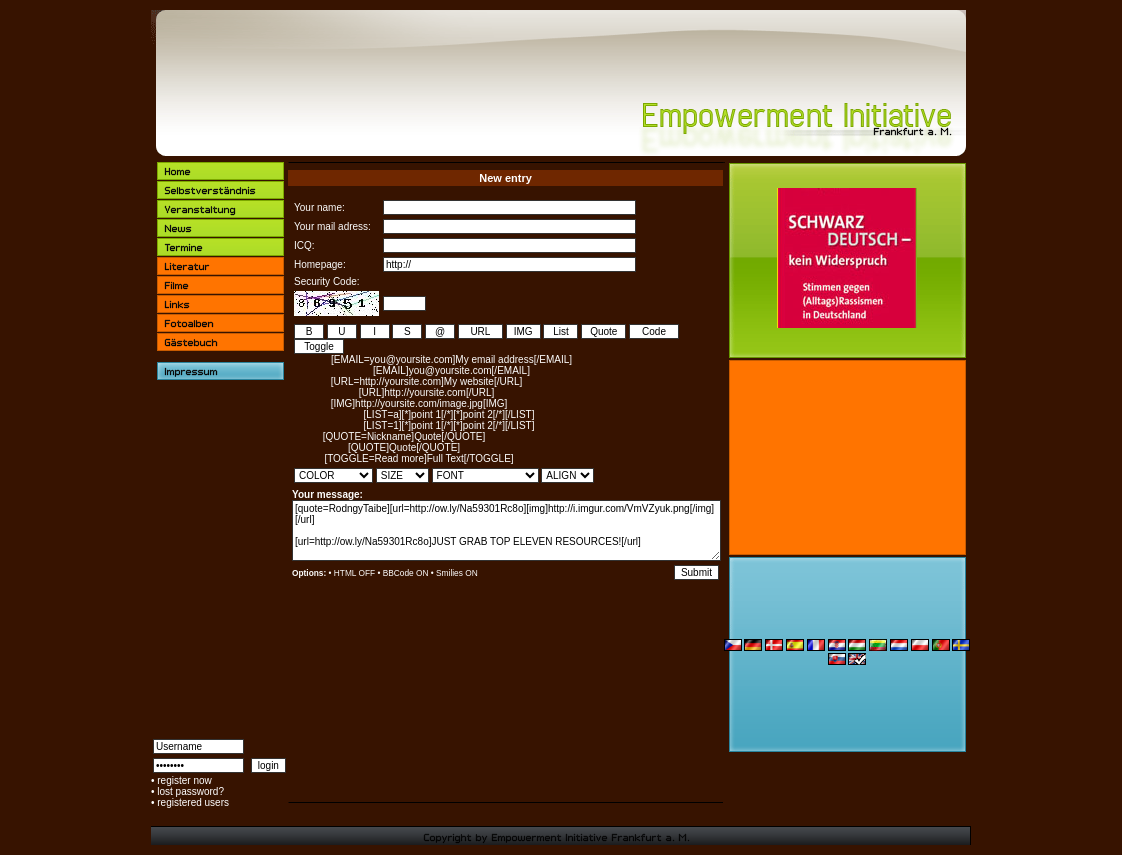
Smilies (449, 573)
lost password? (190, 791)
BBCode (398, 573)
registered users (193, 802)
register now (184, 780)
